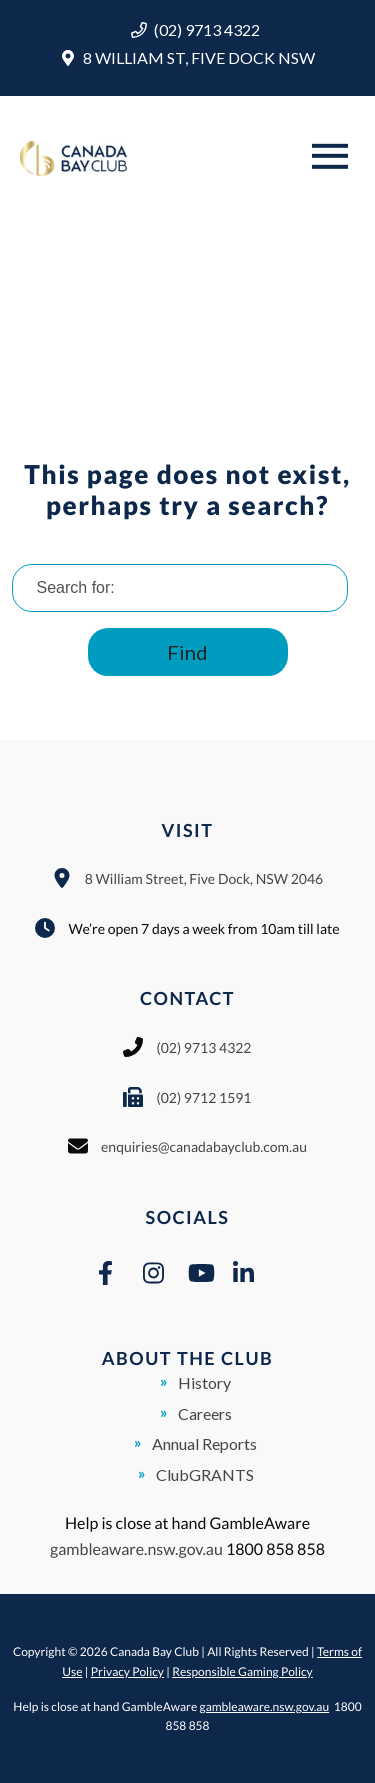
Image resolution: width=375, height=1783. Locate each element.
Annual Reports (204, 1443)
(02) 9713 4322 (207, 29)
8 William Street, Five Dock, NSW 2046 (204, 878)
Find (187, 652)
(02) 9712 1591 (203, 1097)
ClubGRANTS (205, 1474)
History (204, 1382)
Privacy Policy (127, 1671)
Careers (205, 1413)
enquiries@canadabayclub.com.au (204, 1146)
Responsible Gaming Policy (242, 1671)
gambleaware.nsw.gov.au (136, 1549)
